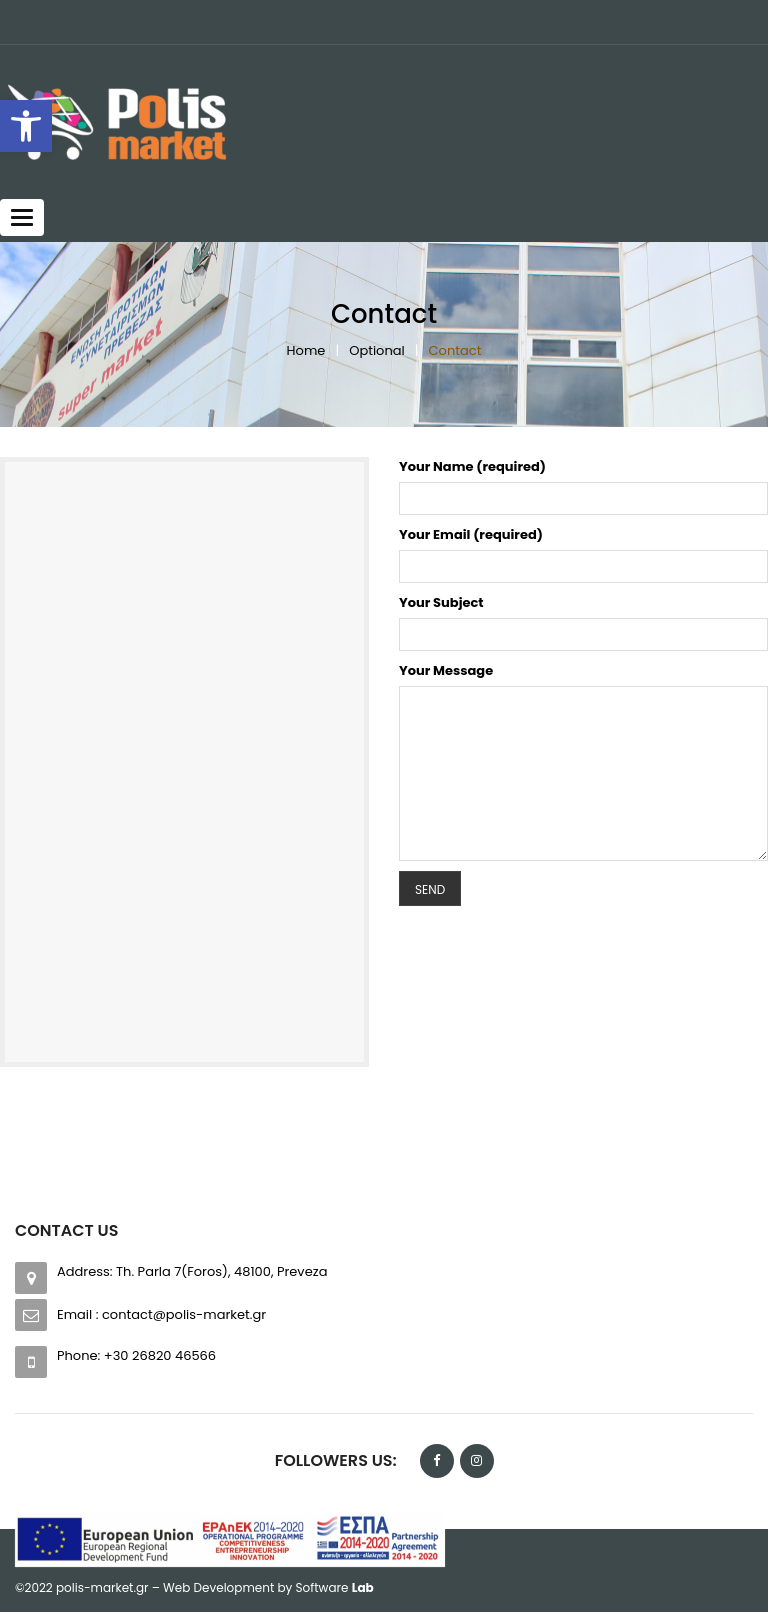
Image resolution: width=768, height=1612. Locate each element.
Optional (377, 350)
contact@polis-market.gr (184, 1314)
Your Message (446, 670)
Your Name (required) (472, 466)
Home (306, 350)
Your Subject (441, 602)
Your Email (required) (471, 534)
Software (335, 1587)
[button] (26, 126)
